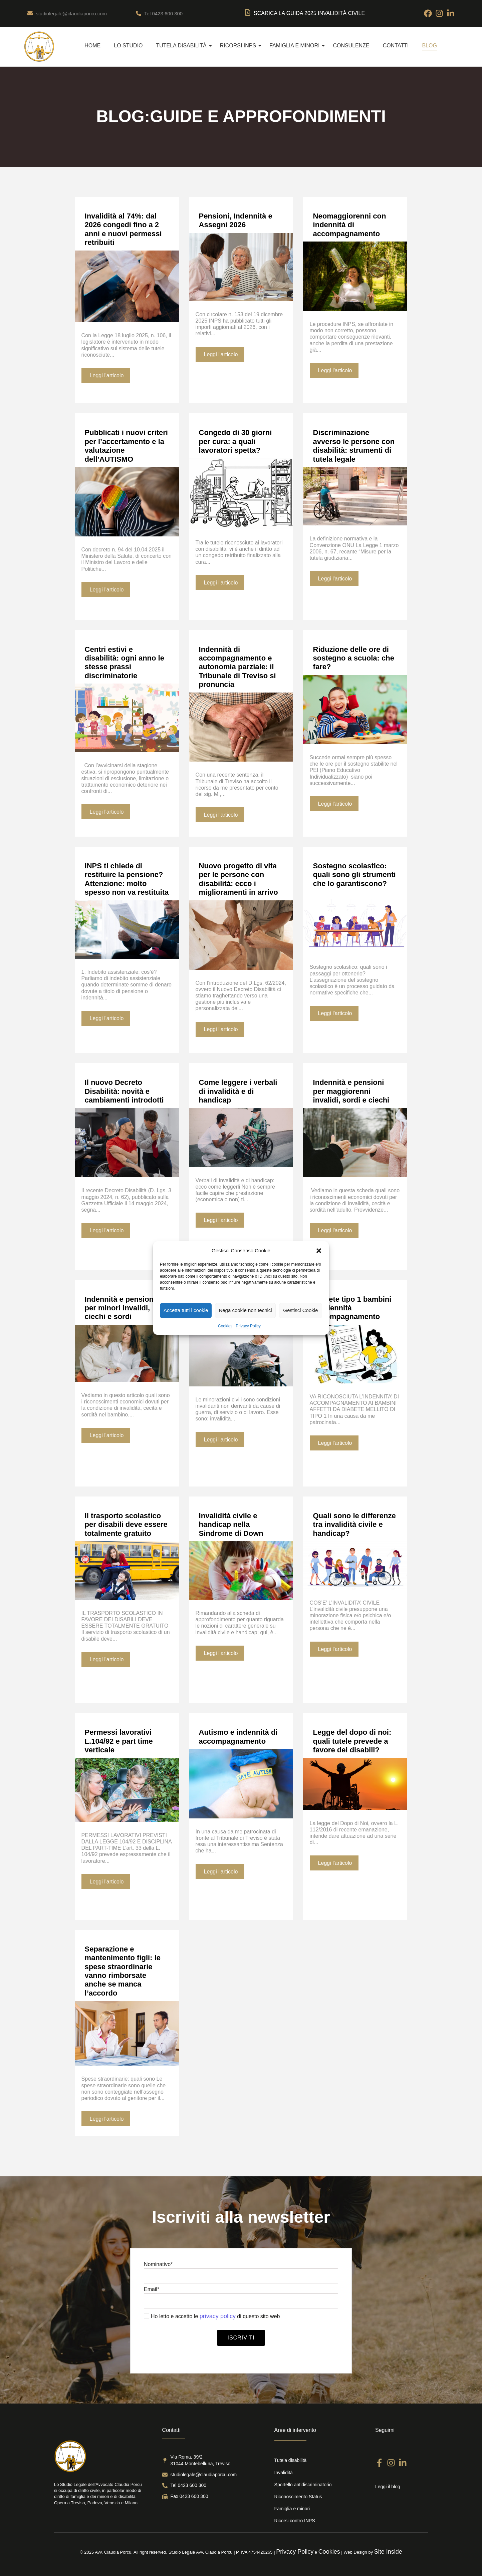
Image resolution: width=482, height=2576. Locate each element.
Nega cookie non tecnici (245, 1310)
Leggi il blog (387, 2486)
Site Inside (388, 2551)
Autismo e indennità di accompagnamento (238, 1736)
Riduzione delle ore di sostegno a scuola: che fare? (353, 658)
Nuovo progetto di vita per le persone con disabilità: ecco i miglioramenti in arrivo (238, 879)
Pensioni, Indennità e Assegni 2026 (235, 220)
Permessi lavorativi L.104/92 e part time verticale (119, 1741)
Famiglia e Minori (297, 45)
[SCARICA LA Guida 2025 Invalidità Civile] (247, 13)
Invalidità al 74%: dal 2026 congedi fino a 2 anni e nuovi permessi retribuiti (123, 229)
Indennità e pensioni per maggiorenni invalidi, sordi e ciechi (351, 1091)
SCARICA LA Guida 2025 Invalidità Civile (309, 13)
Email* (241, 2299)
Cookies (225, 1326)
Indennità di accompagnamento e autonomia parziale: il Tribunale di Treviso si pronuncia (237, 667)
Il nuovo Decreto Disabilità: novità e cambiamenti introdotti (124, 1091)
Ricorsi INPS (240, 45)
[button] (318, 1250)
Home (92, 45)
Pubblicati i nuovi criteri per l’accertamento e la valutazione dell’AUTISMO (126, 445)
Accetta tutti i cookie (186, 1310)
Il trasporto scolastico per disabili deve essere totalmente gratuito (126, 1525)
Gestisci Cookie (300, 1310)
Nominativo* (241, 2274)
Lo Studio (128, 45)
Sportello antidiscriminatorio (303, 2484)
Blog (429, 45)
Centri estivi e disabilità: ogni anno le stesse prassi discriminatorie (124, 662)
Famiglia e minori (292, 2508)
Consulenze (351, 45)
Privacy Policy (248, 1326)
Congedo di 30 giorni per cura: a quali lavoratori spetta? (235, 441)
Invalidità (283, 2472)
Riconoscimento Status (298, 2496)
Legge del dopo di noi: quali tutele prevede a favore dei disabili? (352, 1741)
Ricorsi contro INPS (294, 2520)
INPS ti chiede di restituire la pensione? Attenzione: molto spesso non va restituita (127, 879)
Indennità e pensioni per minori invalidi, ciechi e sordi (120, 1308)
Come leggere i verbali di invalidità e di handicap (238, 1091)
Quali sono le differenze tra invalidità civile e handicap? (354, 1525)
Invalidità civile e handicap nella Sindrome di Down (231, 1525)
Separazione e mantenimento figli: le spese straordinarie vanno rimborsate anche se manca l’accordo (123, 1971)
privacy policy (218, 2316)
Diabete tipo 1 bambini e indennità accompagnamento (352, 1308)
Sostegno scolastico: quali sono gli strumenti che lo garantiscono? (354, 875)
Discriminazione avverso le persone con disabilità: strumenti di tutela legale (354, 445)
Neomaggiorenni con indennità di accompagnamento (349, 225)
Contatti (396, 45)
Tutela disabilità (184, 45)
